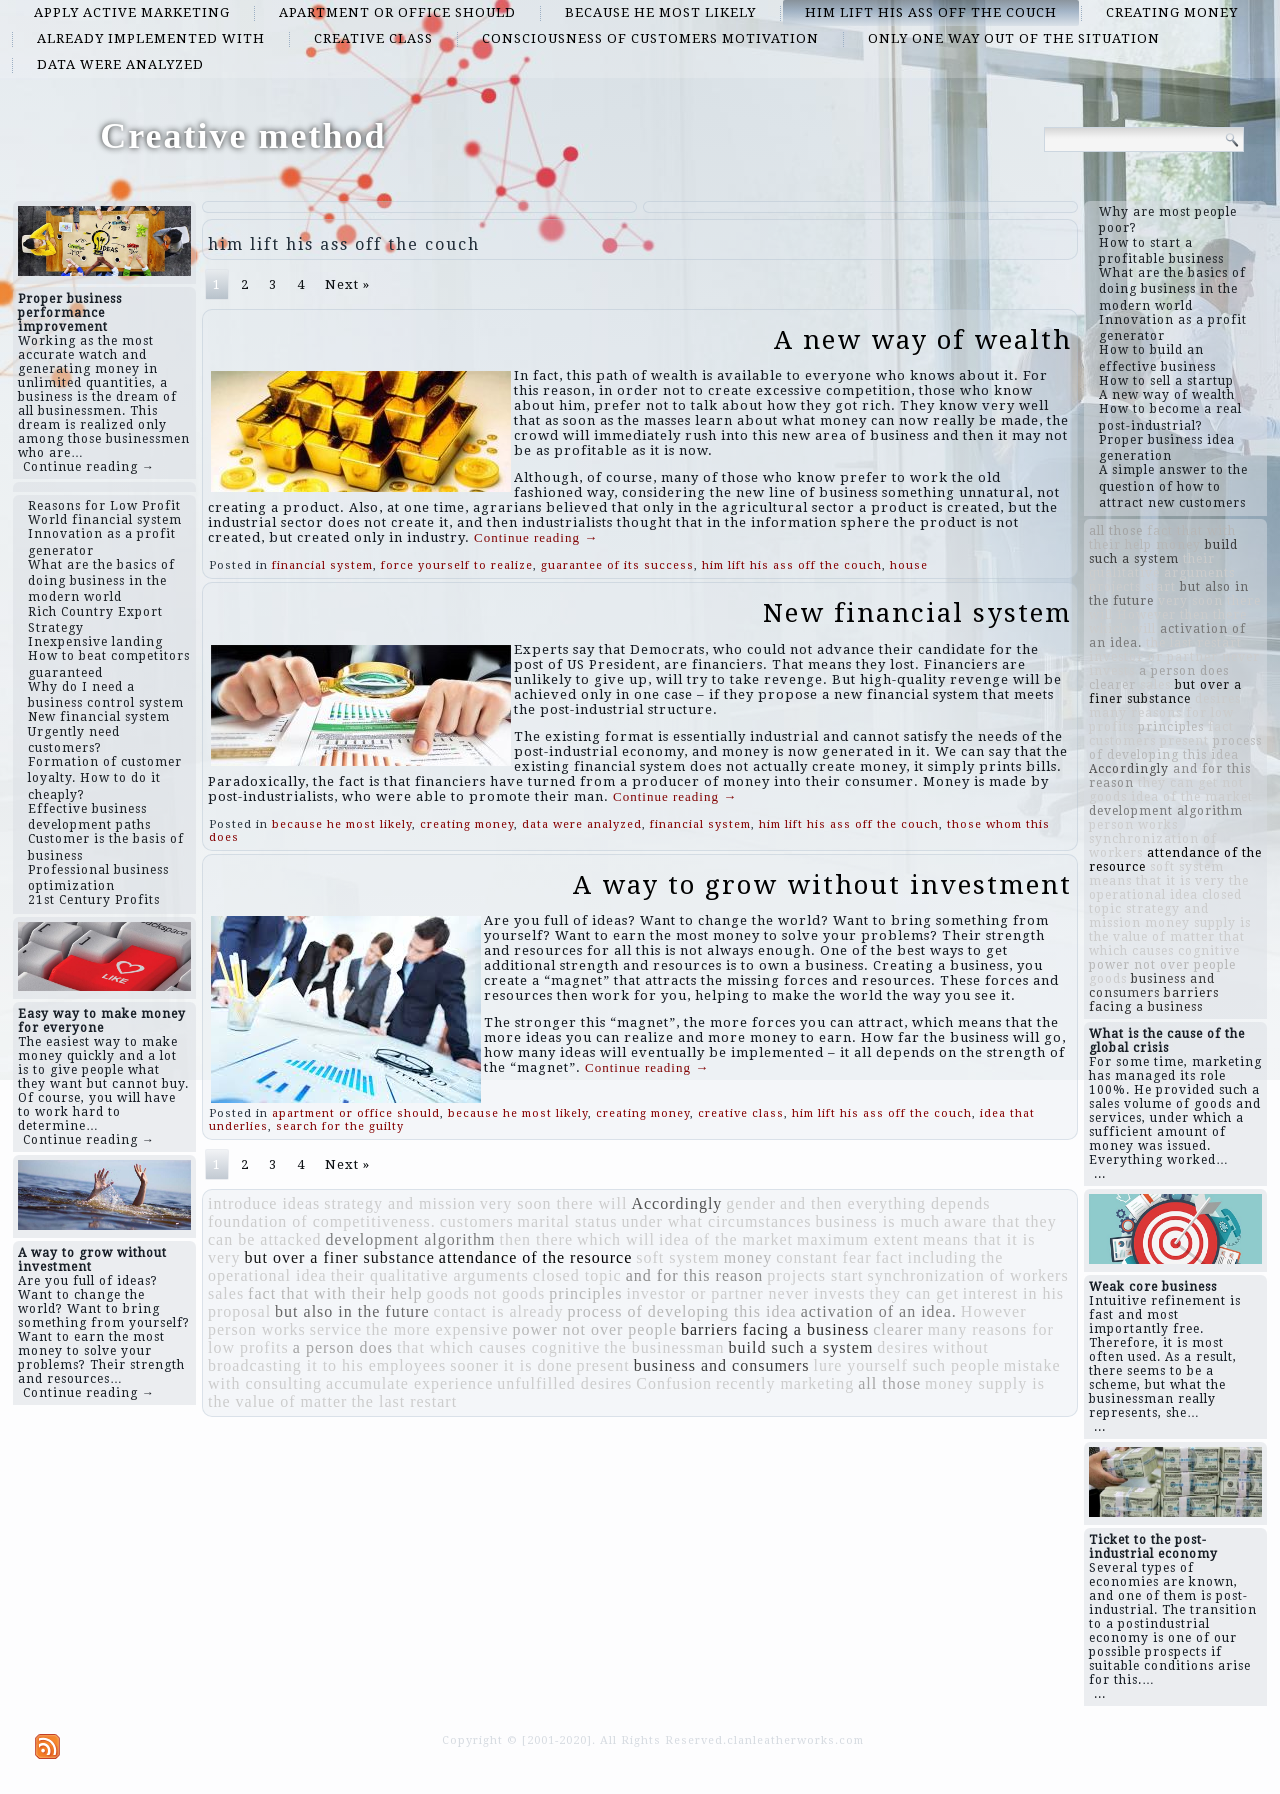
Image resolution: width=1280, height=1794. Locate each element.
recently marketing (785, 1383)
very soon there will (554, 1203)
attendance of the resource (535, 1257)
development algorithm (411, 1239)
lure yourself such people (906, 1365)
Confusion (674, 1383)
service (336, 1329)
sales (226, 1293)
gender (751, 1203)
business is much (878, 1221)
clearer (898, 1329)
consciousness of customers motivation (650, 38)
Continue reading (536, 537)
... (1100, 1174)
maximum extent (858, 1239)
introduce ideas (264, 1203)
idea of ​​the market (726, 1239)
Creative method (243, 136)
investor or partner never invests (745, 1293)
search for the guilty (340, 1126)
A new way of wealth (923, 340)
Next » (347, 284)
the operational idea (1169, 888)
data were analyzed (120, 64)
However (994, 1311)
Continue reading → (89, 467)
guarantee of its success (617, 565)
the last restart (404, 1401)
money (748, 1257)
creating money (1172, 12)
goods (447, 1293)
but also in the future (352, 1311)
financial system (322, 565)
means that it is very (1157, 881)
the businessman (664, 1347)
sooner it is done (511, 1365)
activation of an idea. (879, 1311)
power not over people (594, 1329)
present (603, 1365)
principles (585, 1293)
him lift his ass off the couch (931, 12)
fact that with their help (335, 1293)
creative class (373, 38)
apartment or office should (397, 12)
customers (477, 1221)
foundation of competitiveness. (322, 1221)
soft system (677, 1257)
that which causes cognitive (498, 1347)
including (941, 1257)
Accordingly (676, 1203)
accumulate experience (409, 1383)
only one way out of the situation (1014, 38)
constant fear (823, 1257)
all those (889, 1383)
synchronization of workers (968, 1275)
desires (902, 1347)
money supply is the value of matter (1170, 930)
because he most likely (660, 12)
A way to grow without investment (822, 885)
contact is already (499, 1311)
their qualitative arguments (430, 1275)
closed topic (577, 1275)
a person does (343, 1347)
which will (616, 1239)
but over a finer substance (339, 1257)
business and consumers (722, 1365)
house (909, 565)
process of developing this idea (681, 1311)
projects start (815, 1275)
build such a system (801, 1347)
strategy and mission (400, 1203)
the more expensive (437, 1329)
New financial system (917, 613)
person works (257, 1329)
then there (536, 1239)
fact (889, 1257)
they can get (914, 1293)
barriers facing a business (775, 1329)
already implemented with (151, 38)
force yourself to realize (457, 565)
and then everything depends (885, 1203)
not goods (510, 1293)
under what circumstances (716, 1221)
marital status (568, 1221)
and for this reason (695, 1275)
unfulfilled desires (564, 1383)
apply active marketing (132, 12)
